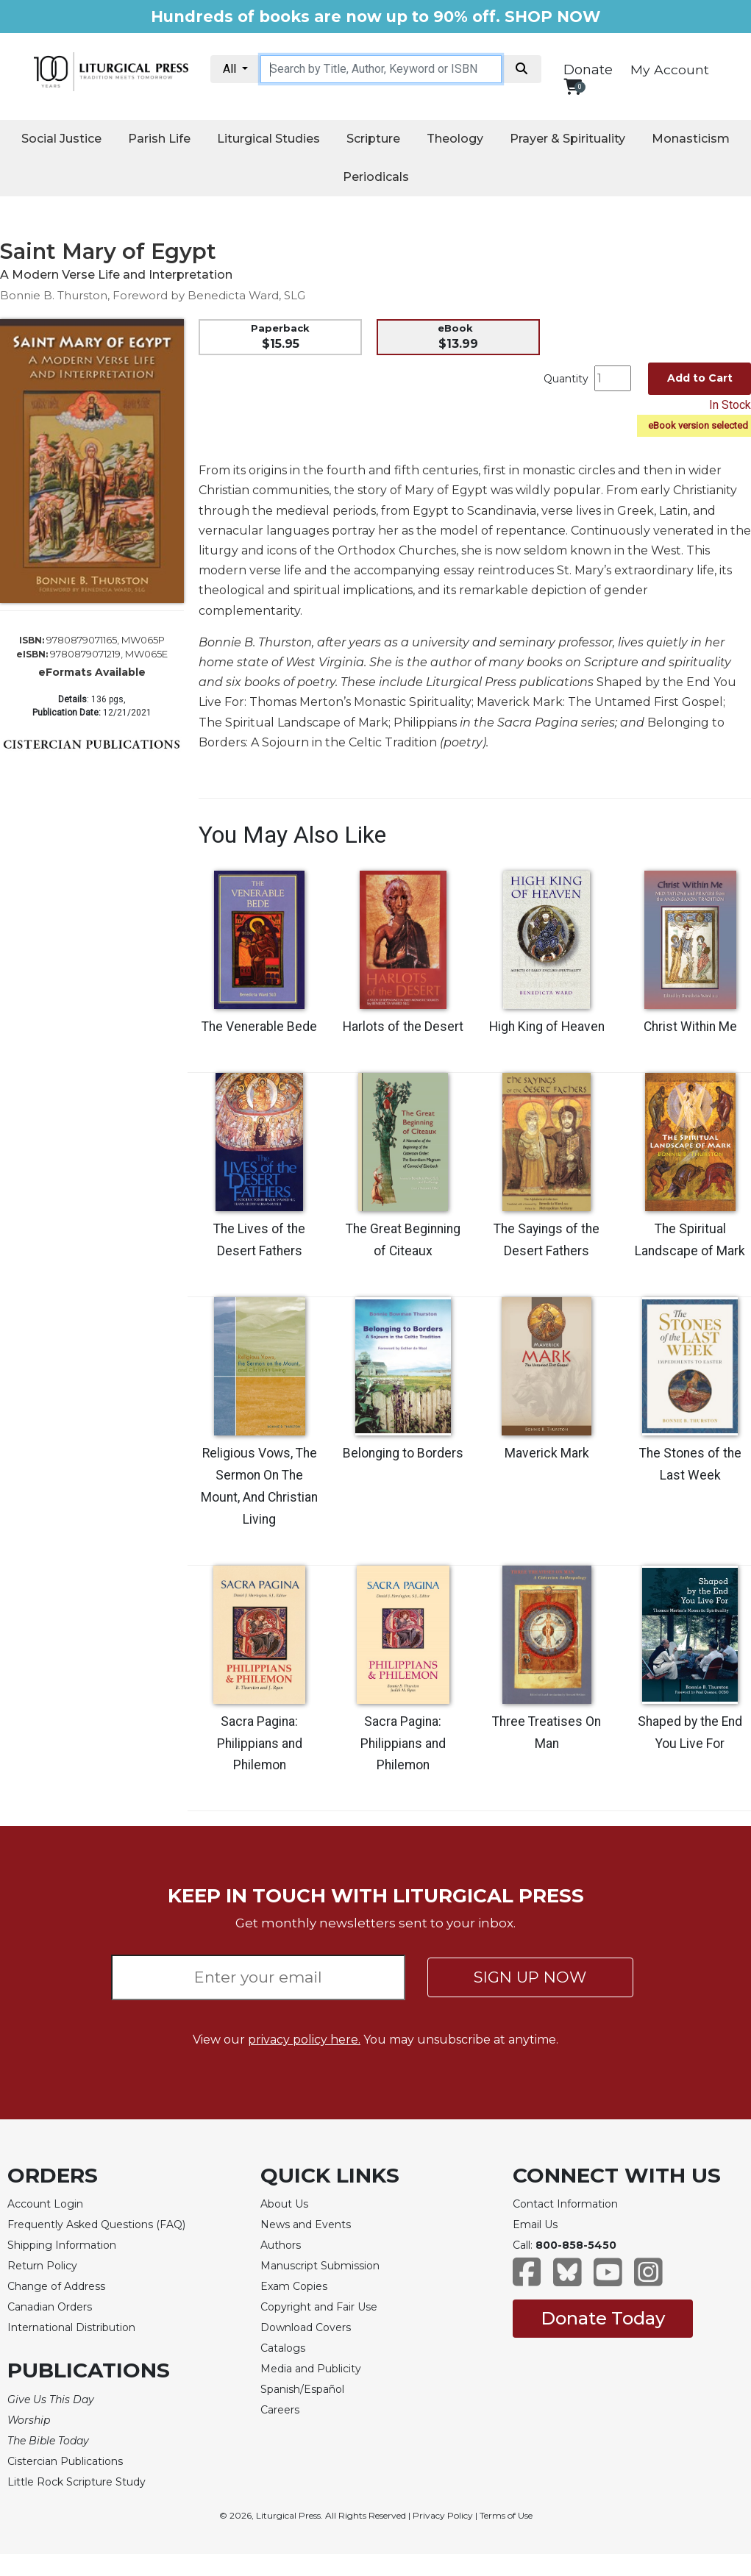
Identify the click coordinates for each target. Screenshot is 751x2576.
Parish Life (159, 139)
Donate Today (603, 2318)
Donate (588, 70)
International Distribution (71, 2327)
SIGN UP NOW (530, 1977)
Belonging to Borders (403, 1453)
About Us (284, 2204)
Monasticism (691, 139)
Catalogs (282, 2348)
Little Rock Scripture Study (76, 2481)
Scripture (373, 139)
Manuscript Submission (320, 2265)
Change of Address (56, 2286)
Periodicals (376, 177)
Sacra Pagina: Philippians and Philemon (259, 1743)
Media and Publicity (310, 2368)
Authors (280, 2245)
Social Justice (61, 139)
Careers (279, 2409)
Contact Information (565, 2204)
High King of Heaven (547, 1026)
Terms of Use (506, 2515)
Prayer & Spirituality (567, 139)
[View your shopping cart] (572, 86)
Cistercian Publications (65, 2461)
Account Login (45, 2204)
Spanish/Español (302, 2389)
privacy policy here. (304, 2040)
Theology (455, 139)
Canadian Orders (49, 2306)
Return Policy (42, 2265)
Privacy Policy (443, 2515)
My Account (669, 69)
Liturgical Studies (268, 139)
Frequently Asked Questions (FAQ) (96, 2224)
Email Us (535, 2224)
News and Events (305, 2224)
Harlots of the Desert (403, 1026)
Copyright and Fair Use (318, 2306)
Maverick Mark (547, 1453)
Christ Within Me (690, 1026)
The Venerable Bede (259, 1026)
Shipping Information (61, 2245)
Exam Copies (293, 2286)
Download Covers (305, 2327)
